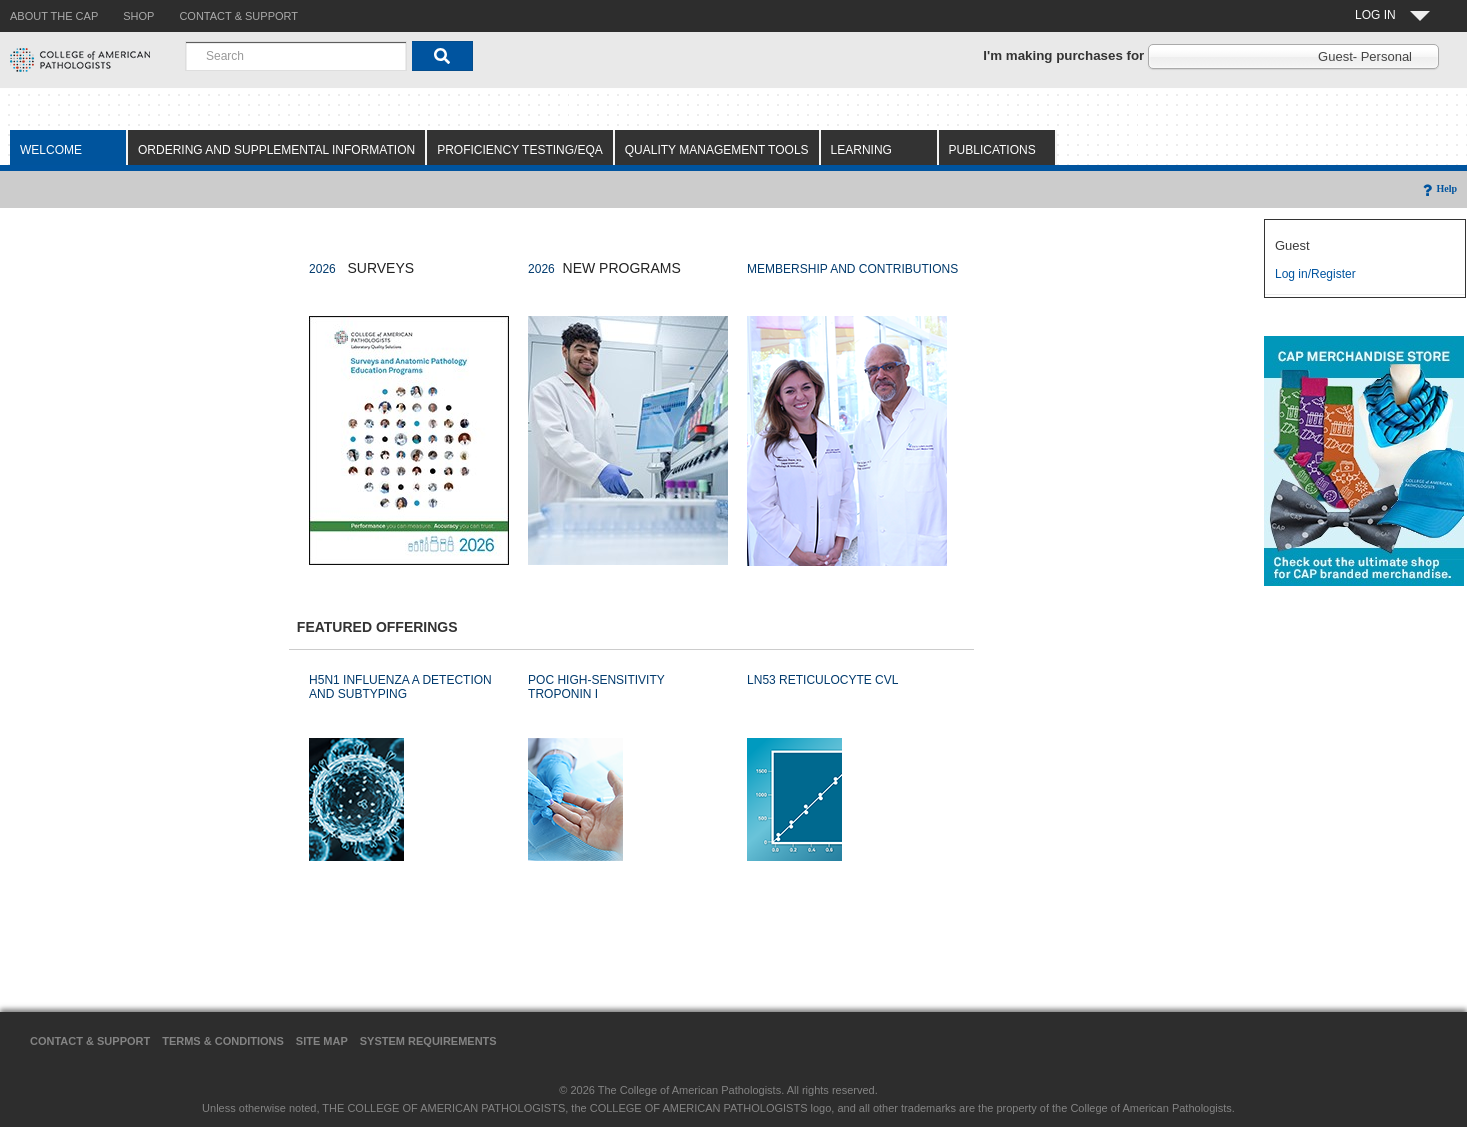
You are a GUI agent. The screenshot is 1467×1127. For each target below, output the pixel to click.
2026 (322, 269)
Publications (992, 150)
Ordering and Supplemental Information (276, 150)
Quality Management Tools (717, 150)
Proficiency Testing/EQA (520, 150)
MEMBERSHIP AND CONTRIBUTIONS (852, 269)
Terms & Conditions (223, 1041)
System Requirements (428, 1041)
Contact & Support (90, 1041)
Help (1438, 188)
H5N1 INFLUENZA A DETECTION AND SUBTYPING (400, 687)
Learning (861, 150)
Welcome (51, 150)
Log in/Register (1315, 274)
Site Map (322, 1041)
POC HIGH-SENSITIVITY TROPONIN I (596, 687)
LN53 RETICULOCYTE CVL (822, 680)
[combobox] (296, 56)
